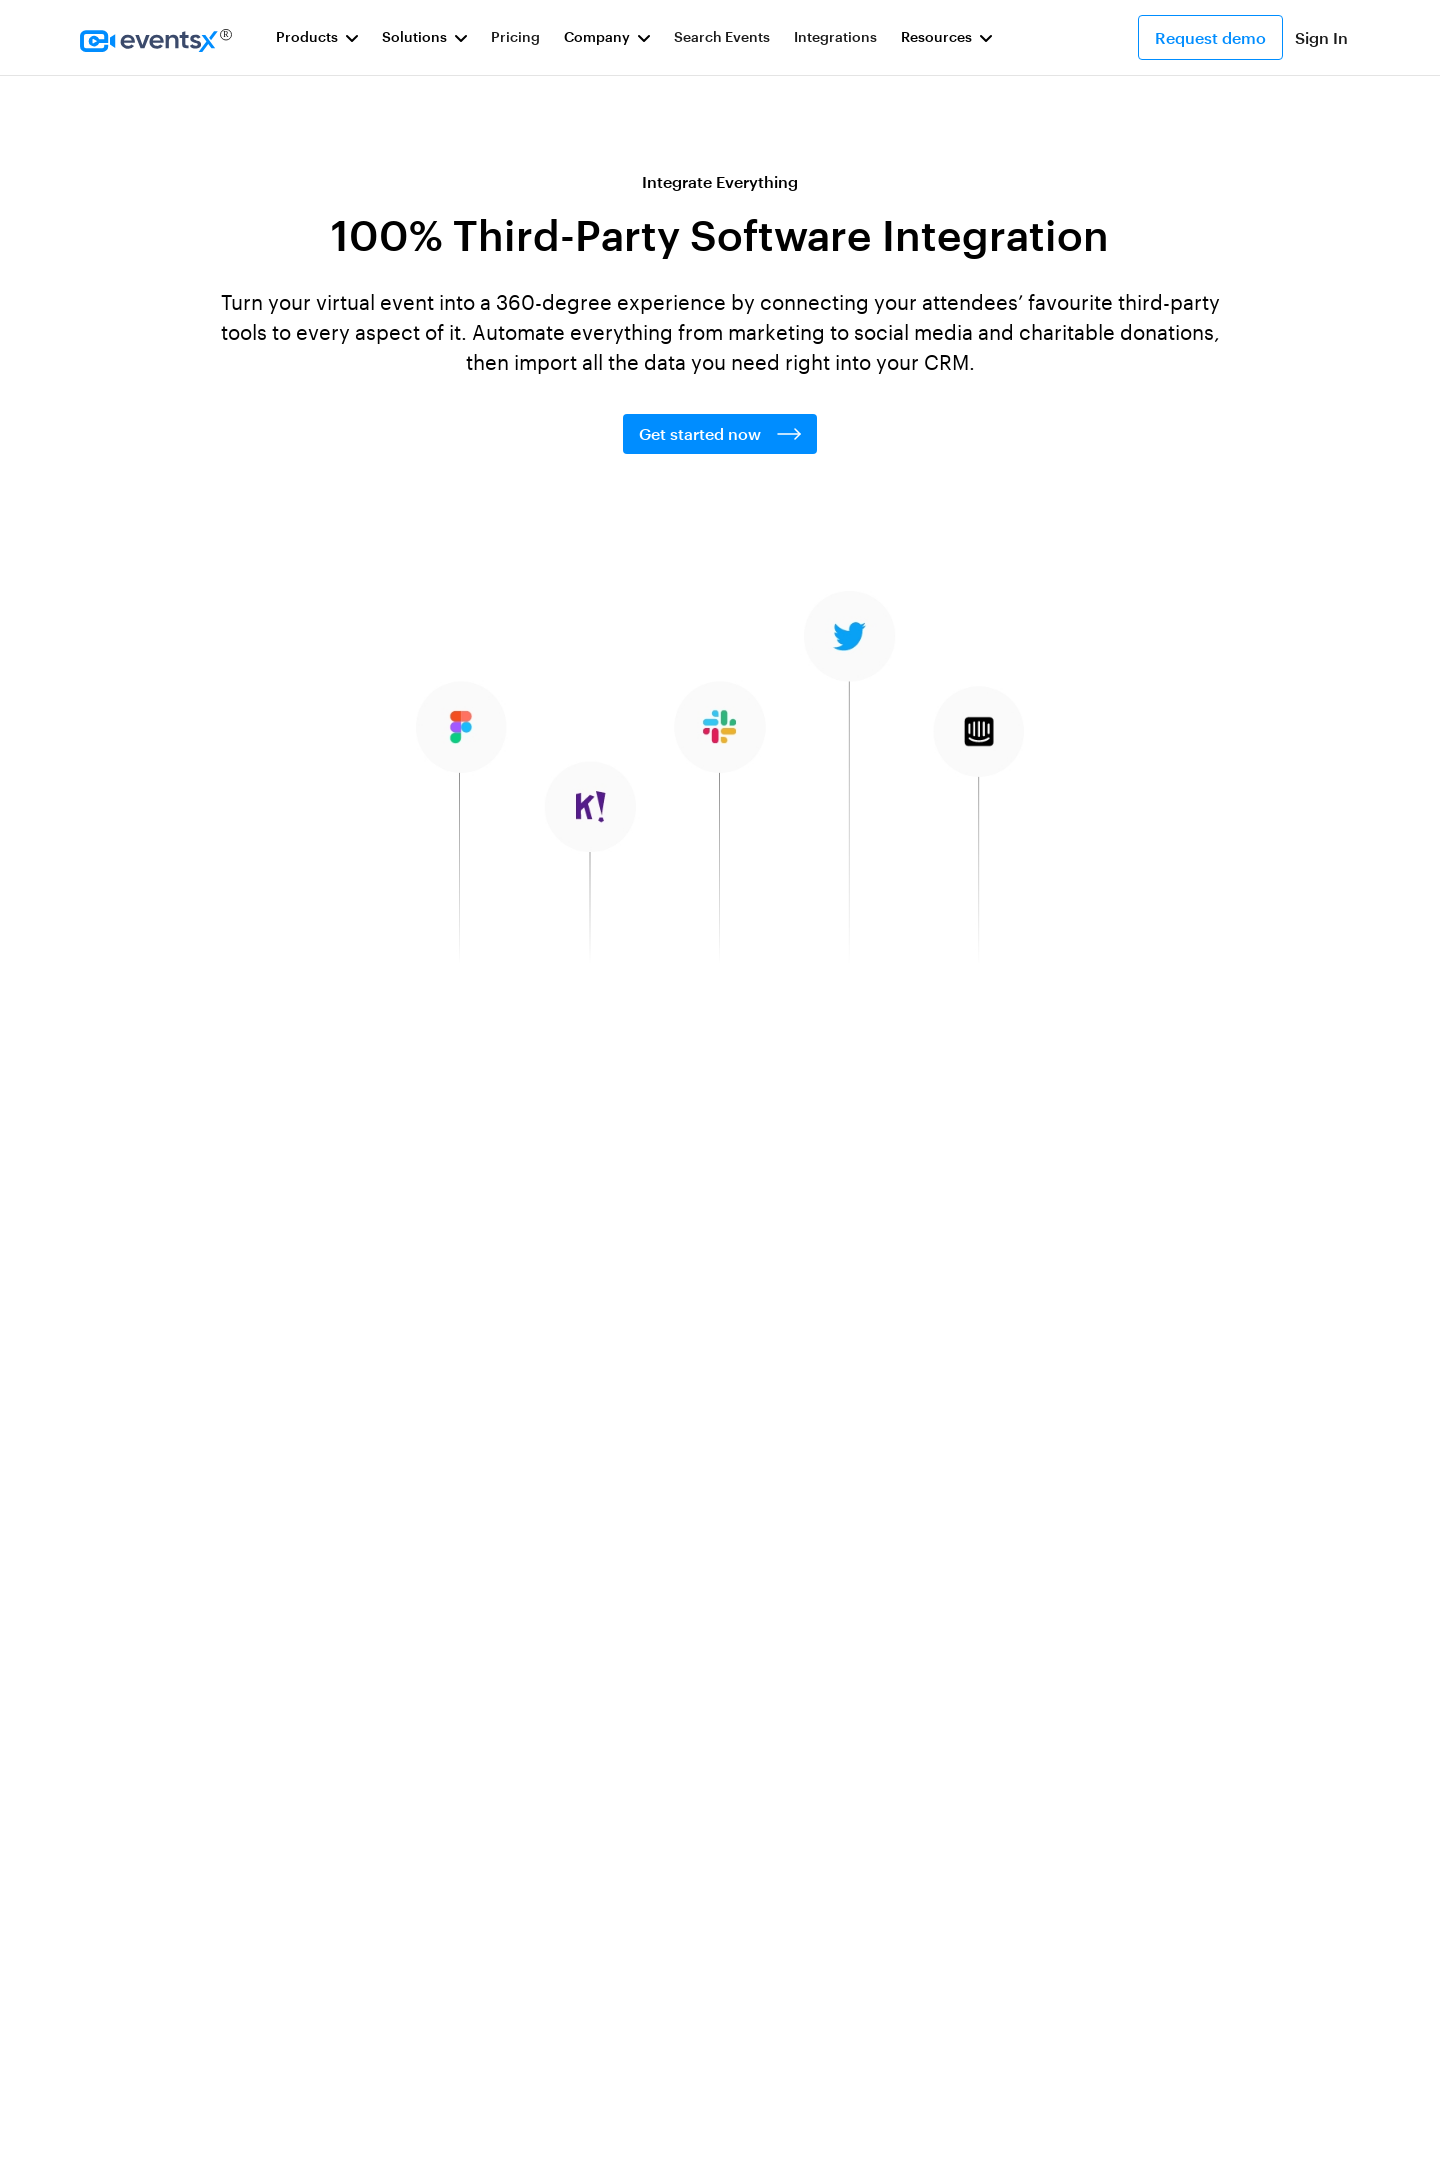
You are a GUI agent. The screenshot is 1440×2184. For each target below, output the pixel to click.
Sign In (1321, 37)
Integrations (835, 36)
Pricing (515, 36)
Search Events (722, 36)
